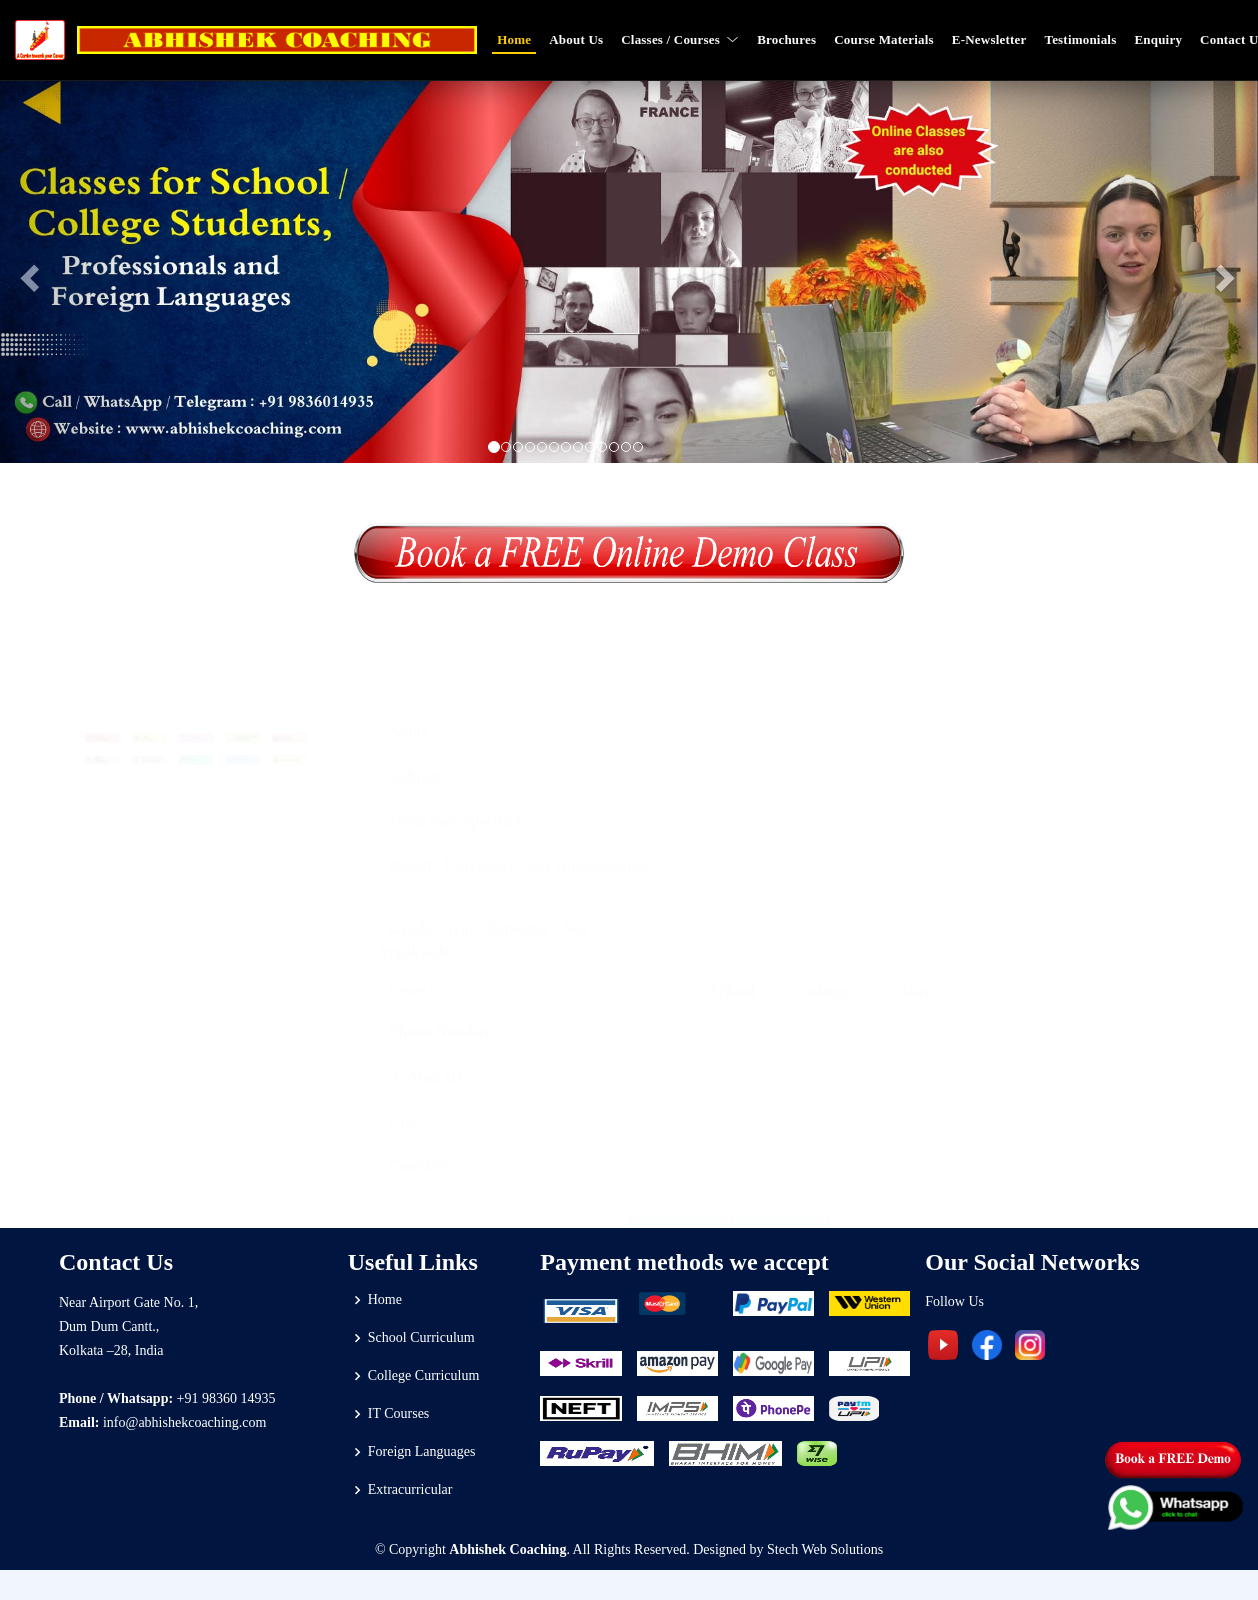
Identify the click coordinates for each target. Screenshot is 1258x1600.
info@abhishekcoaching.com (184, 1422)
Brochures (786, 39)
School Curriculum (421, 1338)
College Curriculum (424, 1376)
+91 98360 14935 (226, 1398)
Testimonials (1080, 39)
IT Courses (399, 1414)
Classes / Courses (680, 39)
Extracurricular (410, 1490)
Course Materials (884, 39)
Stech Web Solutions (825, 1549)
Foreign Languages (422, 1452)
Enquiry (1158, 39)
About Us (576, 39)
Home (514, 39)
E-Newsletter (989, 39)
